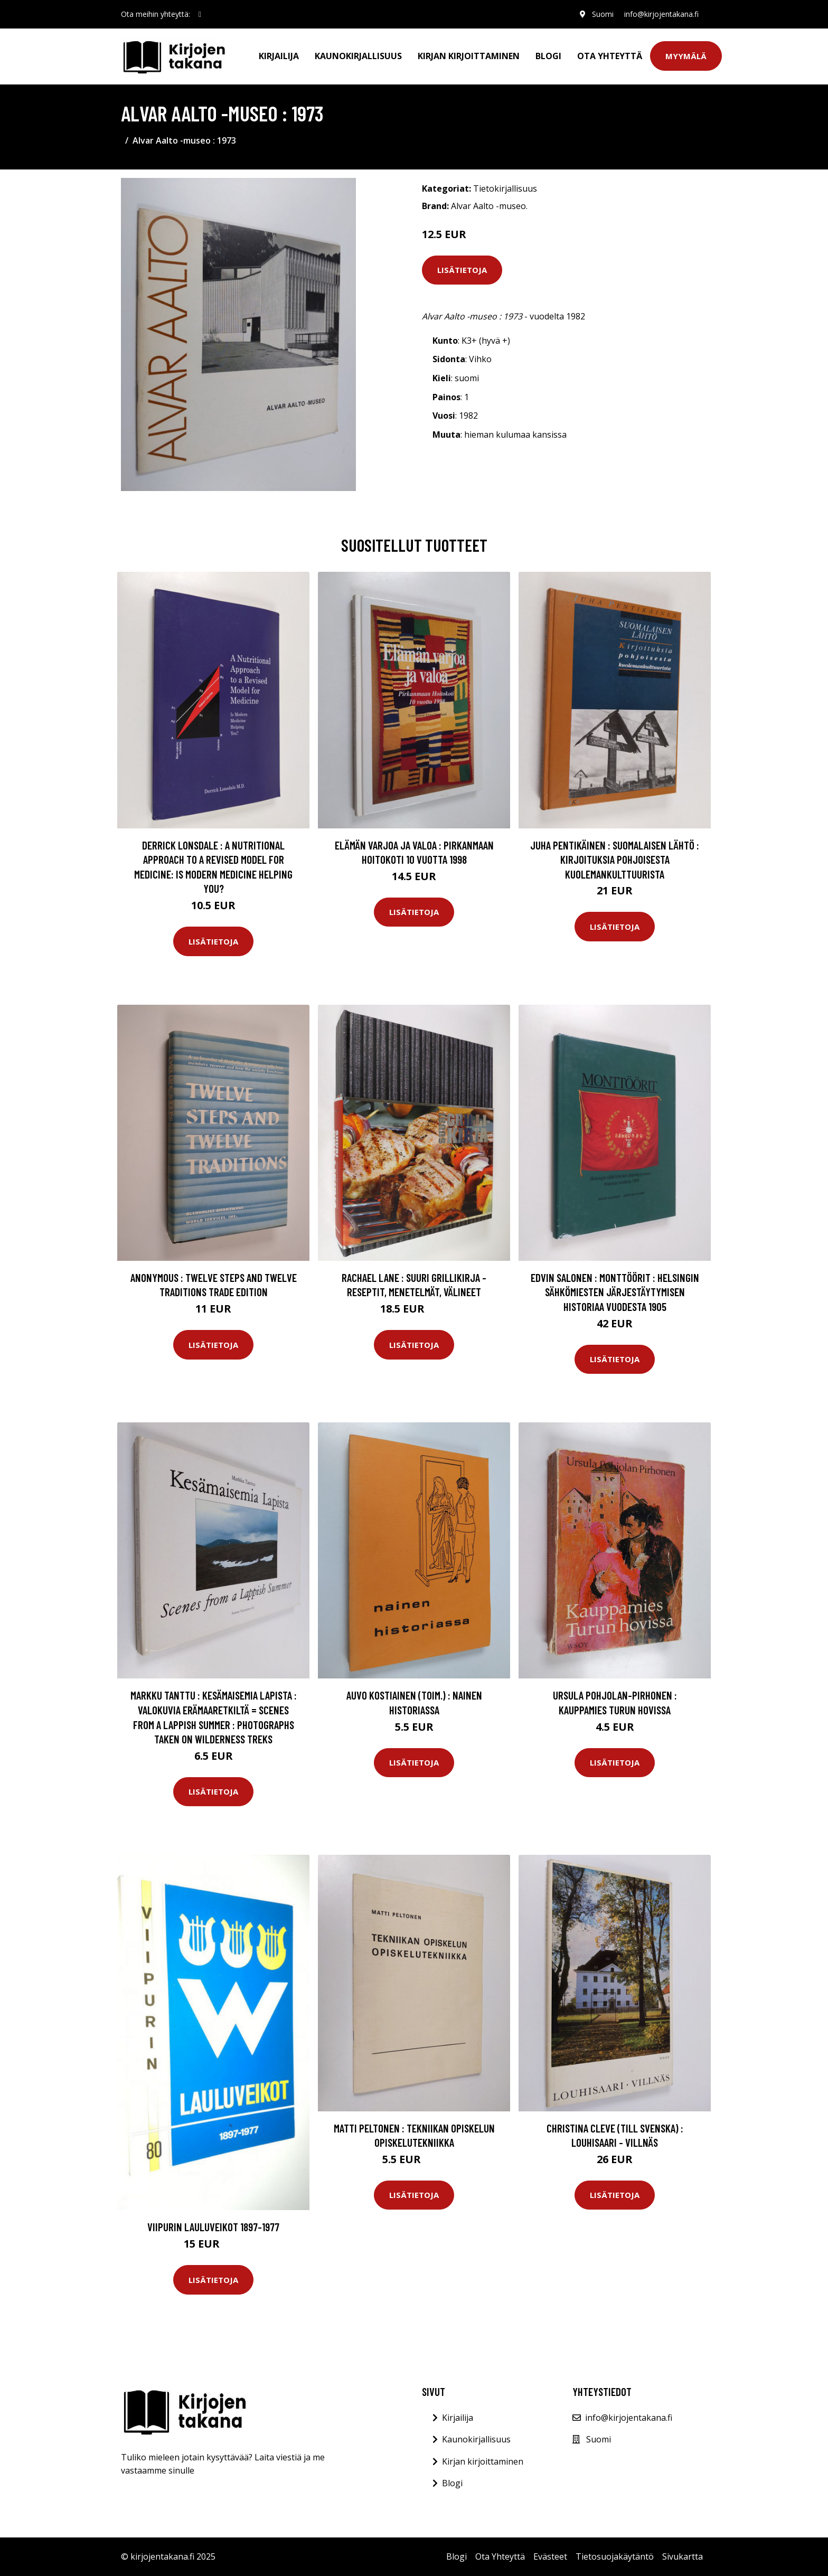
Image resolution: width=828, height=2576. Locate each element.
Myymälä (686, 56)
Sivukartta (682, 2556)
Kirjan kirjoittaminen (469, 56)
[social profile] (199, 14)
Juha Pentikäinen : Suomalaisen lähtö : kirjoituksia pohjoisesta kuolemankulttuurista (614, 859)
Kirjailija (279, 56)
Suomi (603, 14)
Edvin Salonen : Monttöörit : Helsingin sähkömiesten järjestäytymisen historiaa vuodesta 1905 (615, 1292)
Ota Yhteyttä (609, 56)
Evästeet (550, 2556)
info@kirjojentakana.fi (661, 14)
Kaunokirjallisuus (358, 56)
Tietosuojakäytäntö (615, 2556)
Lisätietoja (462, 270)
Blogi (548, 56)
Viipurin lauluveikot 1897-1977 (213, 2226)
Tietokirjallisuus (505, 188)
